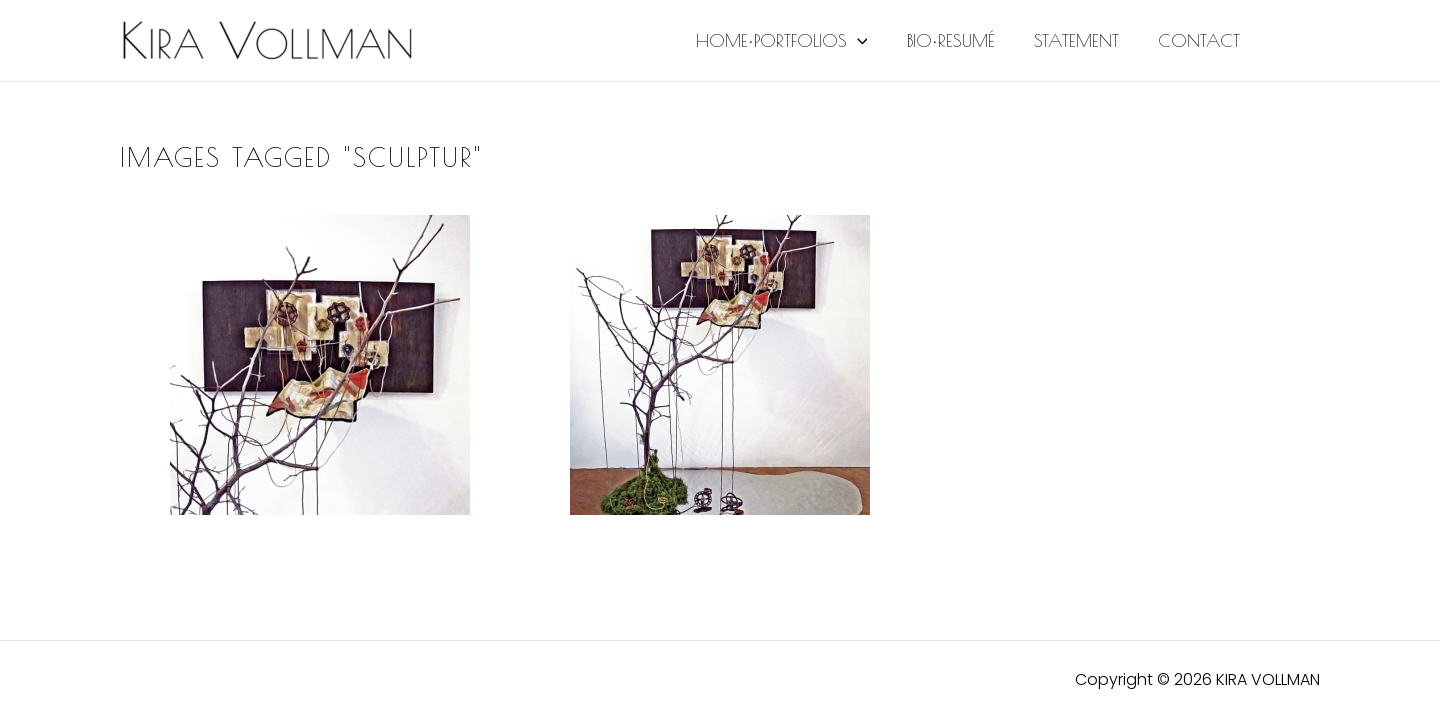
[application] (868, 41)
